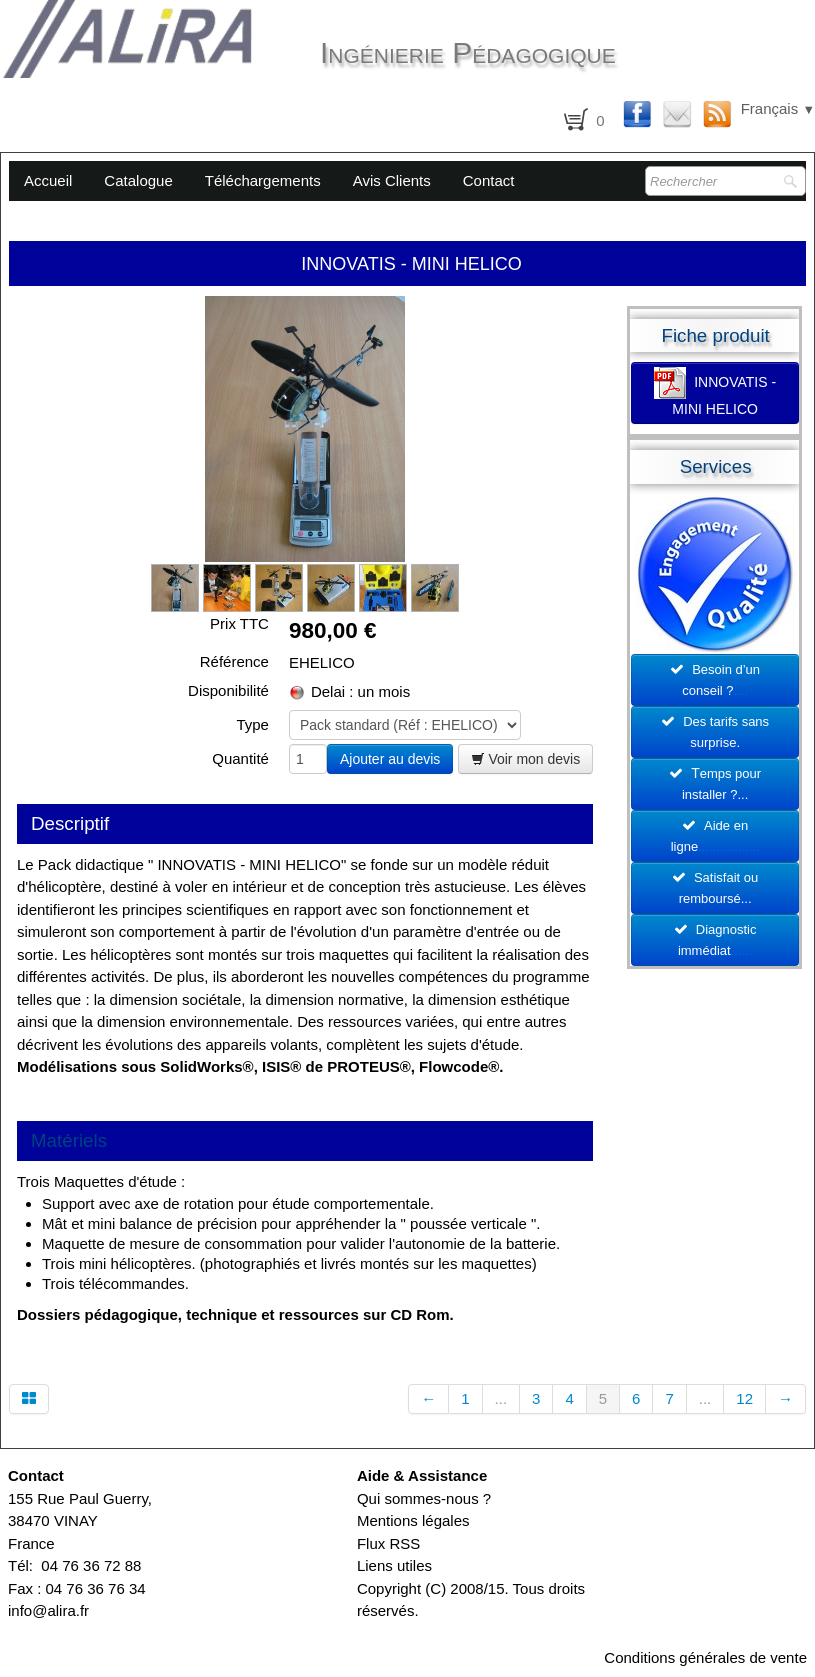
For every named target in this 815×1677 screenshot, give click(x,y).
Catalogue (138, 180)
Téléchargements (263, 180)
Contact (489, 180)
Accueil (48, 180)
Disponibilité (228, 690)
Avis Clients (392, 180)
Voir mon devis (526, 759)
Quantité (240, 758)
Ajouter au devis (390, 759)
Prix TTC (239, 623)
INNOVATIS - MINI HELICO (715, 392)
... (501, 1398)
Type (252, 724)
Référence (234, 661)
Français (778, 108)
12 (744, 1398)
